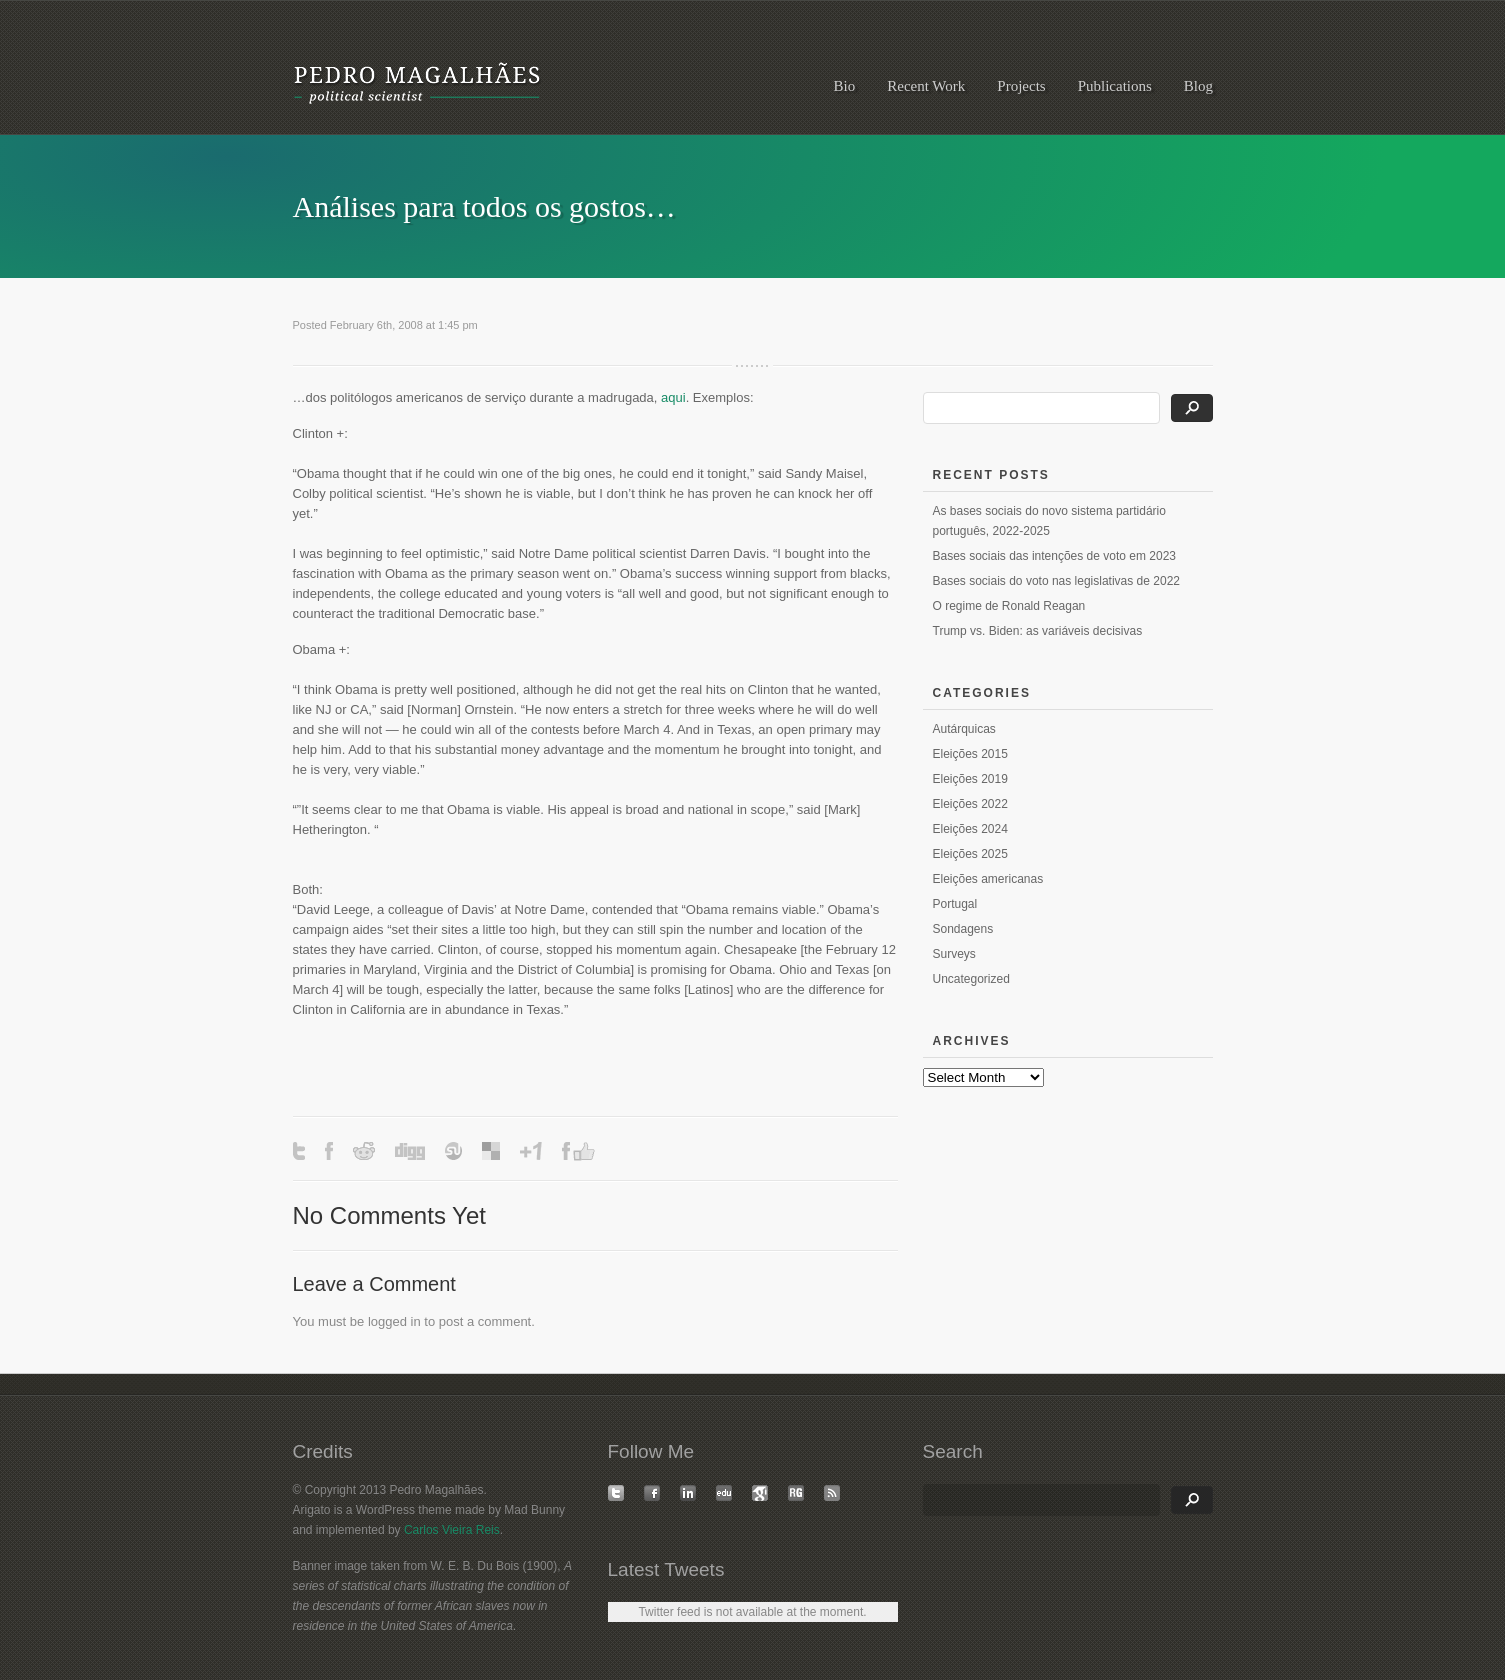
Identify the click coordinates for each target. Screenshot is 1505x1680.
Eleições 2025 (970, 854)
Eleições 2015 (970, 754)
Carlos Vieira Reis (452, 1530)
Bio (845, 86)
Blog (1198, 86)
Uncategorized (971, 979)
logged (387, 1321)
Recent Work (926, 86)
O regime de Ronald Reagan (1009, 606)
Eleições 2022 (970, 804)
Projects (1021, 86)
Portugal (955, 904)
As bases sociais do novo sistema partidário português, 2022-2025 (1049, 521)
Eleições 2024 (970, 829)
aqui (673, 397)
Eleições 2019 (970, 779)
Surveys (954, 954)
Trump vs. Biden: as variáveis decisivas (1038, 631)
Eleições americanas (988, 879)
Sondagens (963, 929)
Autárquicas (964, 729)
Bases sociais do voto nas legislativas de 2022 (1056, 581)
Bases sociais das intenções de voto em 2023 (1054, 556)
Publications (1115, 86)
